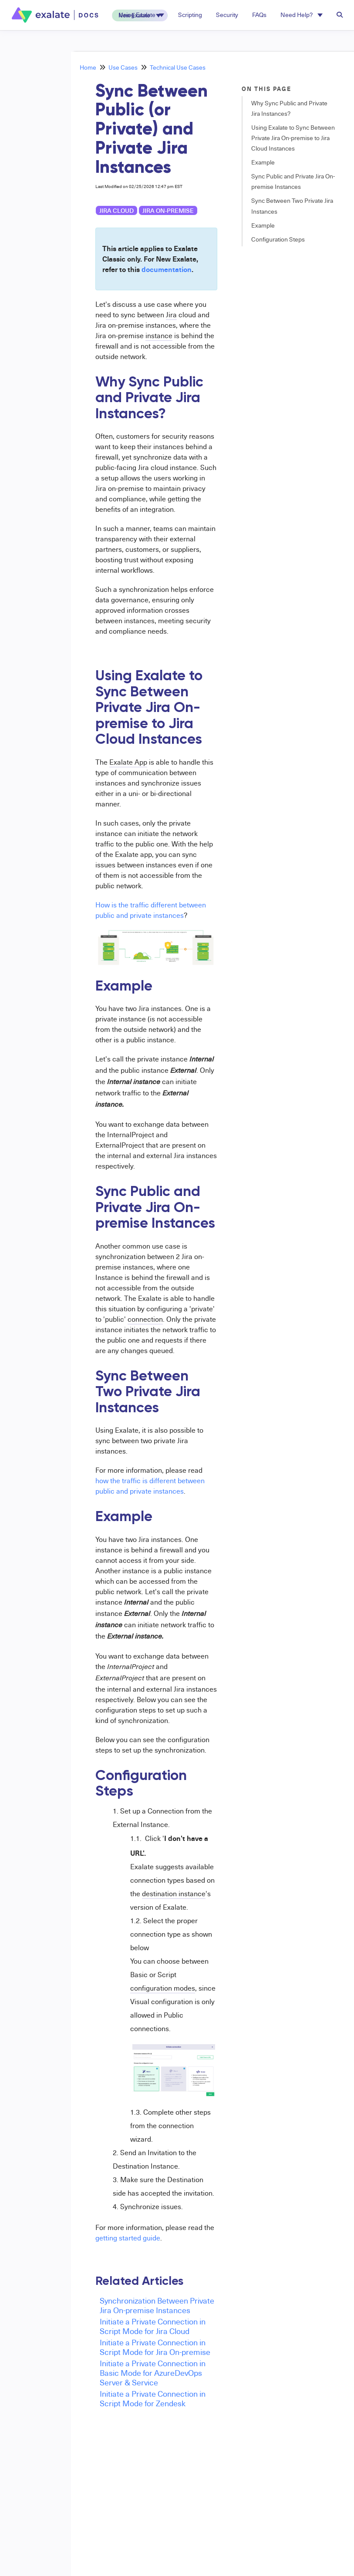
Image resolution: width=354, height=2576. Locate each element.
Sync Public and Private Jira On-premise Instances (293, 181)
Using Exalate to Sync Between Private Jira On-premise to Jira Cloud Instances (293, 137)
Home (88, 67)
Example (263, 162)
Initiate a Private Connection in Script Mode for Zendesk (153, 2398)
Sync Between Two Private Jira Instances (292, 205)
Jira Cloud (116, 210)
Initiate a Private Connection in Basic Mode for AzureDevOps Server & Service (153, 2373)
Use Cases (123, 67)
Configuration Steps (278, 239)
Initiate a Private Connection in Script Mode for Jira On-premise (155, 2347)
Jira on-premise (168, 210)
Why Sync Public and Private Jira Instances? (289, 108)
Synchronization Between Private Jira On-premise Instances (157, 2305)
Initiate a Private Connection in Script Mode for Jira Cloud (153, 2326)
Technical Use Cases (178, 67)
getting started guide (127, 2238)
